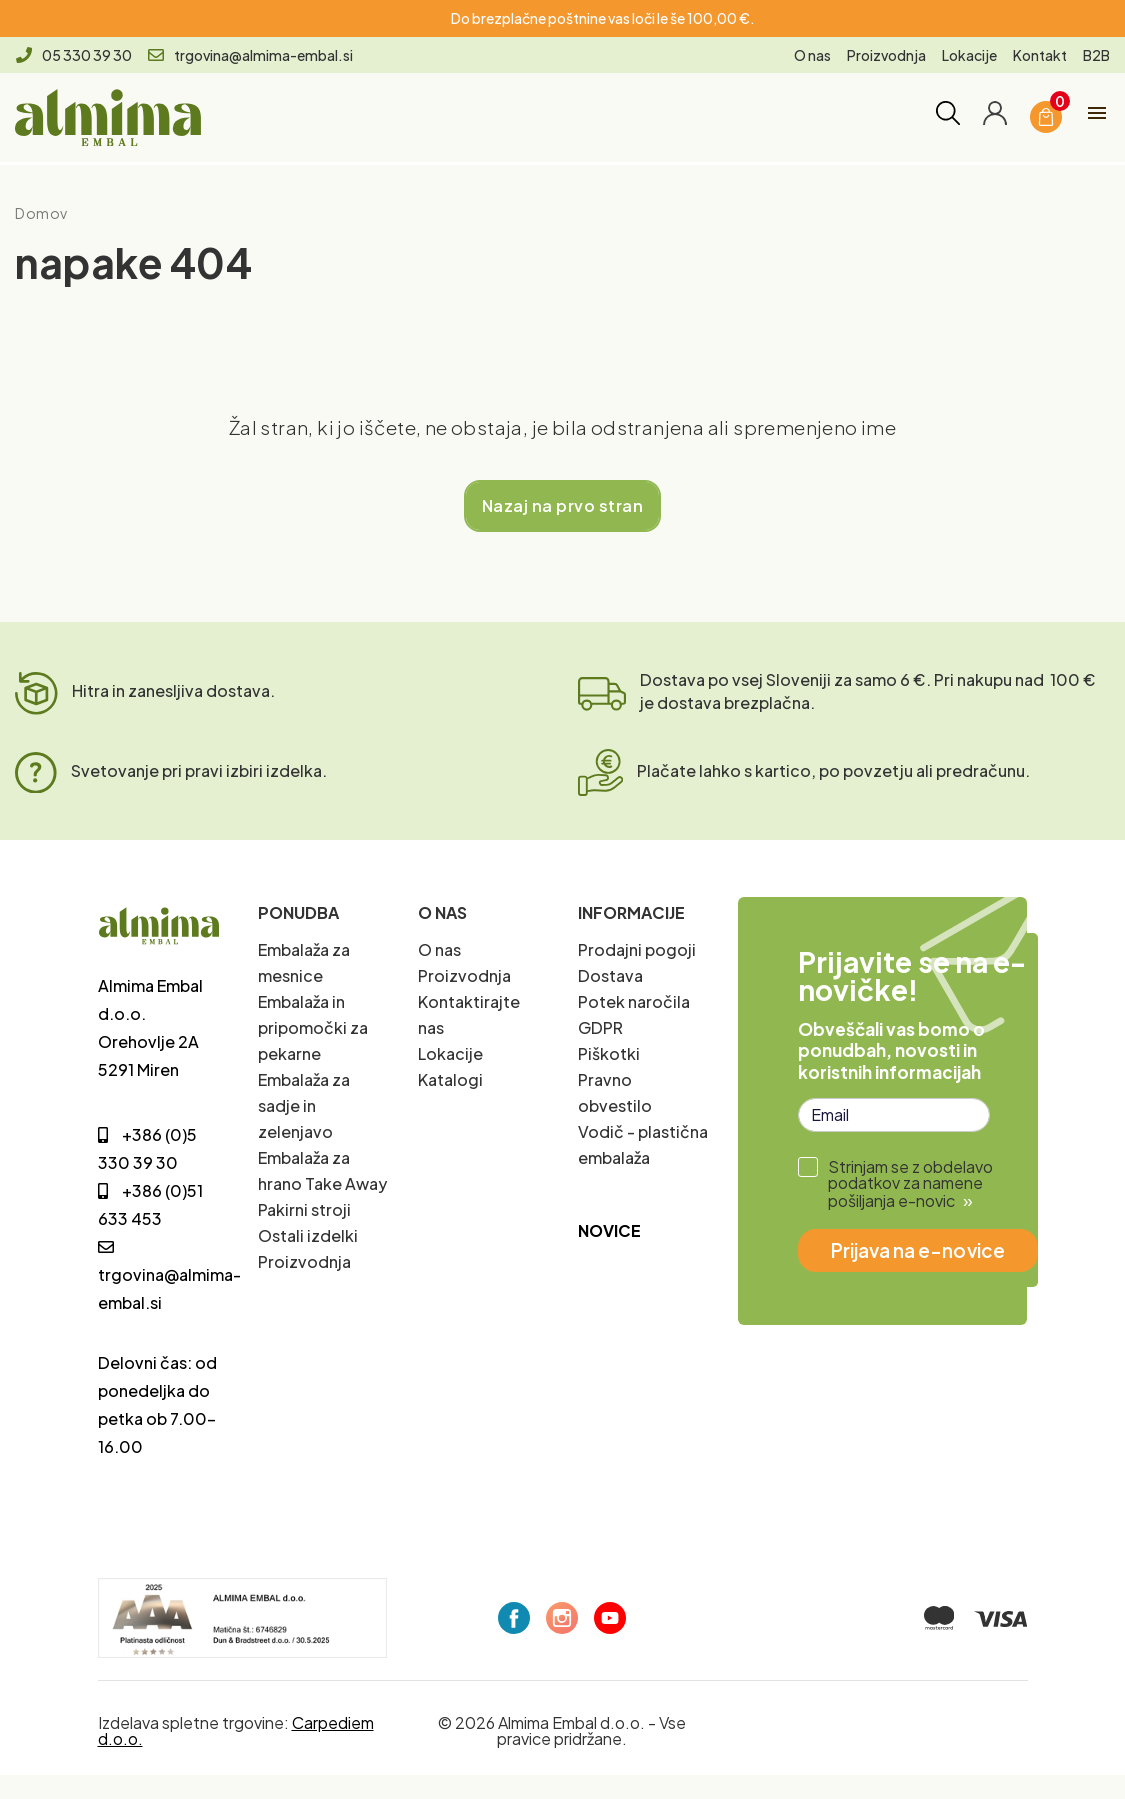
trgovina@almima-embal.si (250, 55)
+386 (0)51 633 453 (150, 1204)
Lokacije (969, 55)
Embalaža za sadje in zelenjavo (304, 1105)
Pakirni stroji (304, 1209)
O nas (812, 55)
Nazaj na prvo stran (562, 505)
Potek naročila (634, 1001)
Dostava (610, 975)
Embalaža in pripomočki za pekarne (313, 1027)
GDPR (600, 1027)
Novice (609, 1230)
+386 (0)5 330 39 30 (147, 1148)
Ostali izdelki (308, 1235)
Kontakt (1040, 55)
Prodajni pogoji (637, 949)
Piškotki (609, 1053)
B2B (1096, 55)
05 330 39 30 (74, 55)
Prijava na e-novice (918, 1250)
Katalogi (450, 1079)
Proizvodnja (886, 55)
